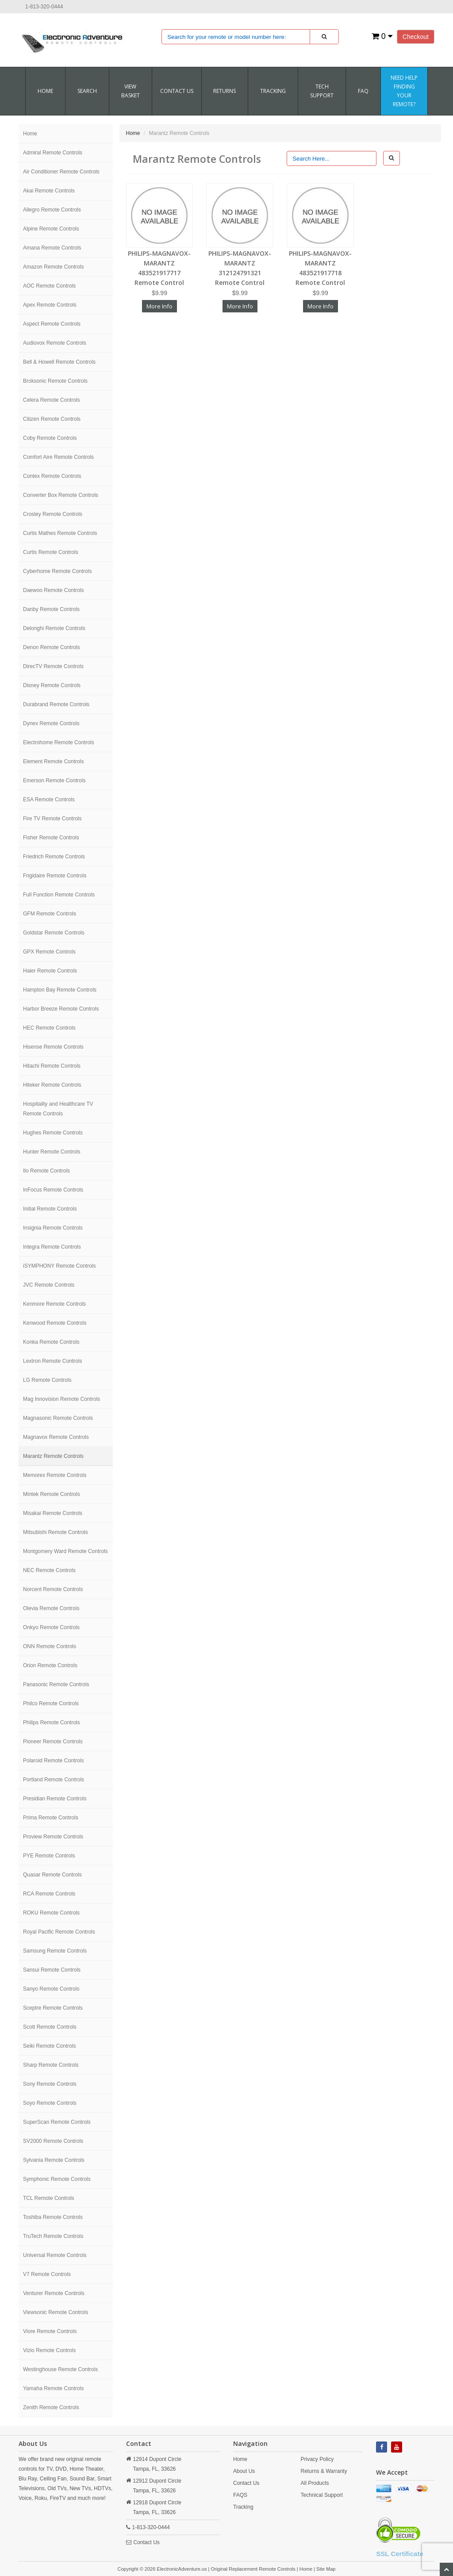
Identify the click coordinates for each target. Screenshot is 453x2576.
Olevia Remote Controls (51, 1608)
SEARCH (87, 91)
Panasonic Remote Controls (56, 1684)
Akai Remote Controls (49, 191)
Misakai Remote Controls (52, 1513)
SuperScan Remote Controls (57, 2122)
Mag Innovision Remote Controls (61, 1399)
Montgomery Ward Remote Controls (65, 1551)
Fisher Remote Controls (51, 837)
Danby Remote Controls (51, 609)
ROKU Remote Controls (51, 1913)
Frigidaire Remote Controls (54, 876)
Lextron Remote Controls (52, 1361)
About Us (244, 2471)
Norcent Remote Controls (53, 1589)
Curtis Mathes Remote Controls (60, 533)
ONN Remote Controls (49, 1646)
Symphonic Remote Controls (57, 2179)
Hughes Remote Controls (53, 1133)
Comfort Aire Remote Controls (58, 457)
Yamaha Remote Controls (53, 2388)
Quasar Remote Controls (52, 1875)
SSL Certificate (399, 2553)
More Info (159, 306)
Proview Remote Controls (53, 1837)
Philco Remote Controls (51, 1703)
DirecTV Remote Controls (53, 666)
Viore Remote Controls (50, 2331)
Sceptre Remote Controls (53, 2008)
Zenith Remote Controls (51, 2407)
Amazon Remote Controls (53, 267)
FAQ (363, 91)
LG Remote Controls (47, 1380)
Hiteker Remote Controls (52, 1085)
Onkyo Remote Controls (51, 1627)
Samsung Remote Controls (55, 1951)
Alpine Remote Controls (51, 229)
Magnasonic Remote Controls (58, 1418)
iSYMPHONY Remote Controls (59, 1266)
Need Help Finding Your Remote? (404, 91)
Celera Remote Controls (51, 400)
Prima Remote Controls (50, 1818)
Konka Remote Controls (51, 1342)
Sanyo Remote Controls (51, 1989)
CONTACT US (176, 91)
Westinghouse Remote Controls (60, 2369)
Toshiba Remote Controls (53, 2217)
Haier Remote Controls (50, 971)
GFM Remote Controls (49, 914)
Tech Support (322, 91)
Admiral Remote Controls (52, 153)
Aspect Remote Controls (52, 324)
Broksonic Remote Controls (55, 381)
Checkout (416, 36)
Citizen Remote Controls (52, 419)
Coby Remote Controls (50, 438)
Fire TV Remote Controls (52, 818)
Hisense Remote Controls (53, 1047)
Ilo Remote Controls (46, 1171)
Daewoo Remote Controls (53, 590)
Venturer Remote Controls (53, 2293)
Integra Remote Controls (52, 1247)
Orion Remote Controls (50, 1665)
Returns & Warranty (324, 2471)
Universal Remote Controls (54, 2255)
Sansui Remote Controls (52, 1970)
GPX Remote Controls (49, 952)
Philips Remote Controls (51, 1722)
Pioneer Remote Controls (53, 1741)
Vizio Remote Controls (49, 2350)
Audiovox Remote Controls (54, 343)
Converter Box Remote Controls (60, 495)
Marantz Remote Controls (53, 1456)
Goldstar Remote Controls (53, 933)
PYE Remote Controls (49, 1856)
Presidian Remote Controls (54, 1799)
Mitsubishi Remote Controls (55, 1532)
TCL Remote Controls (48, 2198)
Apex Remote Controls (50, 305)
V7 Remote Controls (47, 2274)
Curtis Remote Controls (50, 552)
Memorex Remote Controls (54, 1475)
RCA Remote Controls (49, 1894)
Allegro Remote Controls (52, 210)
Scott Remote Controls (50, 2027)
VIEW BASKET (130, 91)
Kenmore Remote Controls (54, 1304)
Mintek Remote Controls (51, 1494)
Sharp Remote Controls (50, 2065)
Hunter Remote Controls (51, 1152)
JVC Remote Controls (48, 1285)
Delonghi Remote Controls (54, 628)
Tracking (273, 91)
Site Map (325, 2569)
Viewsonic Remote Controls (55, 2312)
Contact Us (147, 2542)
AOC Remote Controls (49, 286)
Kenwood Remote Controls (54, 1323)
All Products (315, 2483)
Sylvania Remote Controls (53, 2160)
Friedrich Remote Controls (54, 857)
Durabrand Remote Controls (56, 704)
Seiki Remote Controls (49, 2046)
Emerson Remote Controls (54, 780)
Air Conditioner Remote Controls (61, 172)
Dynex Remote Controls (51, 723)
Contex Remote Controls (52, 476)
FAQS (240, 2495)
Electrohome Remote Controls (58, 742)
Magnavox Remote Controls (56, 1437)
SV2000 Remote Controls (53, 2141)
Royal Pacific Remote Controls (59, 1932)
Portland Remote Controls (53, 1779)
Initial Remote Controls (50, 1209)
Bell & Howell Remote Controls (59, 362)
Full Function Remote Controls (59, 895)
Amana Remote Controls (52, 248)
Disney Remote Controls (52, 685)
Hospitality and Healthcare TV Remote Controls (58, 1109)
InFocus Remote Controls (53, 1190)
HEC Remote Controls (49, 1028)
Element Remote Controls (53, 761)
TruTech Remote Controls (53, 2236)
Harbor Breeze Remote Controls (61, 1009)
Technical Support (322, 2495)
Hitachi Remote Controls (52, 1066)
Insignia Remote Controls (53, 1228)
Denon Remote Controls (51, 647)
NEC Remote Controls (49, 1570)
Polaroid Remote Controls (53, 1760)
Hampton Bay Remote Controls (59, 990)
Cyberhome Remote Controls (57, 571)
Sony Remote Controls (50, 2084)
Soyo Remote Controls (50, 2103)
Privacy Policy (317, 2459)
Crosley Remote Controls (52, 514)
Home (45, 91)
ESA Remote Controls (49, 799)
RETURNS (224, 91)
